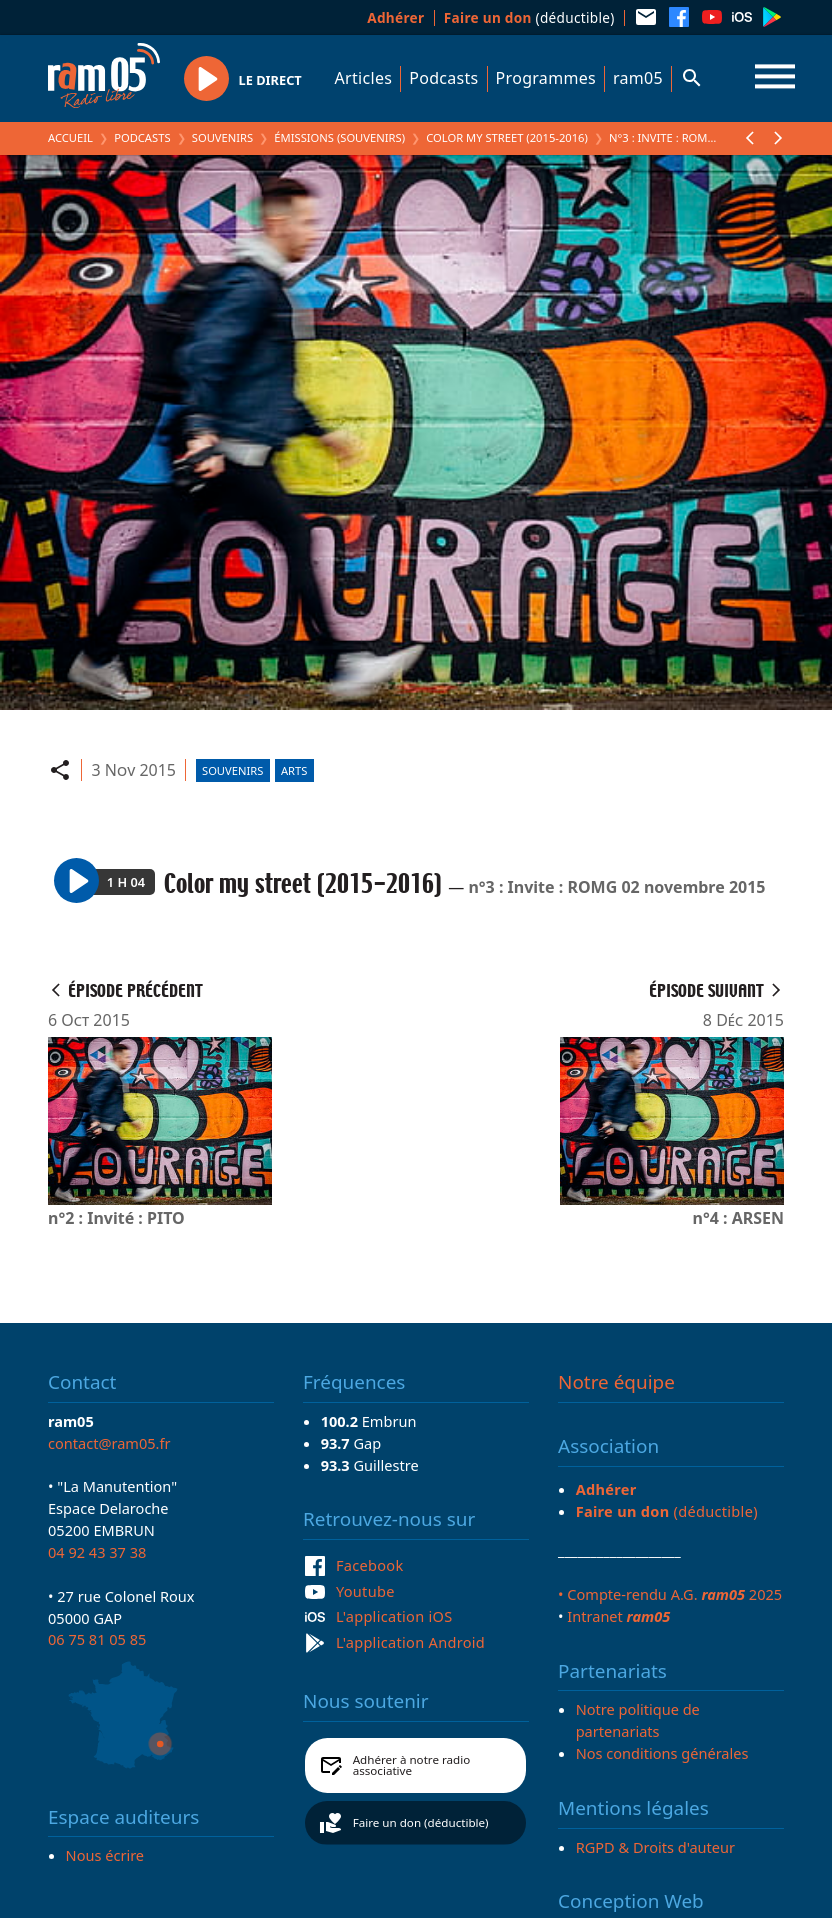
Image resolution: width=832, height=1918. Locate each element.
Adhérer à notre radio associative (412, 1765)
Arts (294, 770)
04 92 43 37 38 (97, 1552)
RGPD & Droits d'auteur (655, 1847)
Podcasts (443, 78)
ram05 (638, 78)
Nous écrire (105, 1855)
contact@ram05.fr (109, 1443)
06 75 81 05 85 (97, 1639)
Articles (364, 78)
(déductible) (529, 17)
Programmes (546, 78)
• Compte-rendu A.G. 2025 (670, 1594)
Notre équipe (616, 1382)
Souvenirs (222, 137)
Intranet (618, 1616)
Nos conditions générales (662, 1753)
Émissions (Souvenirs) (339, 137)
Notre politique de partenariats (638, 1720)
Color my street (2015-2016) (507, 137)
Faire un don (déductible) (421, 1822)
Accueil (70, 137)
